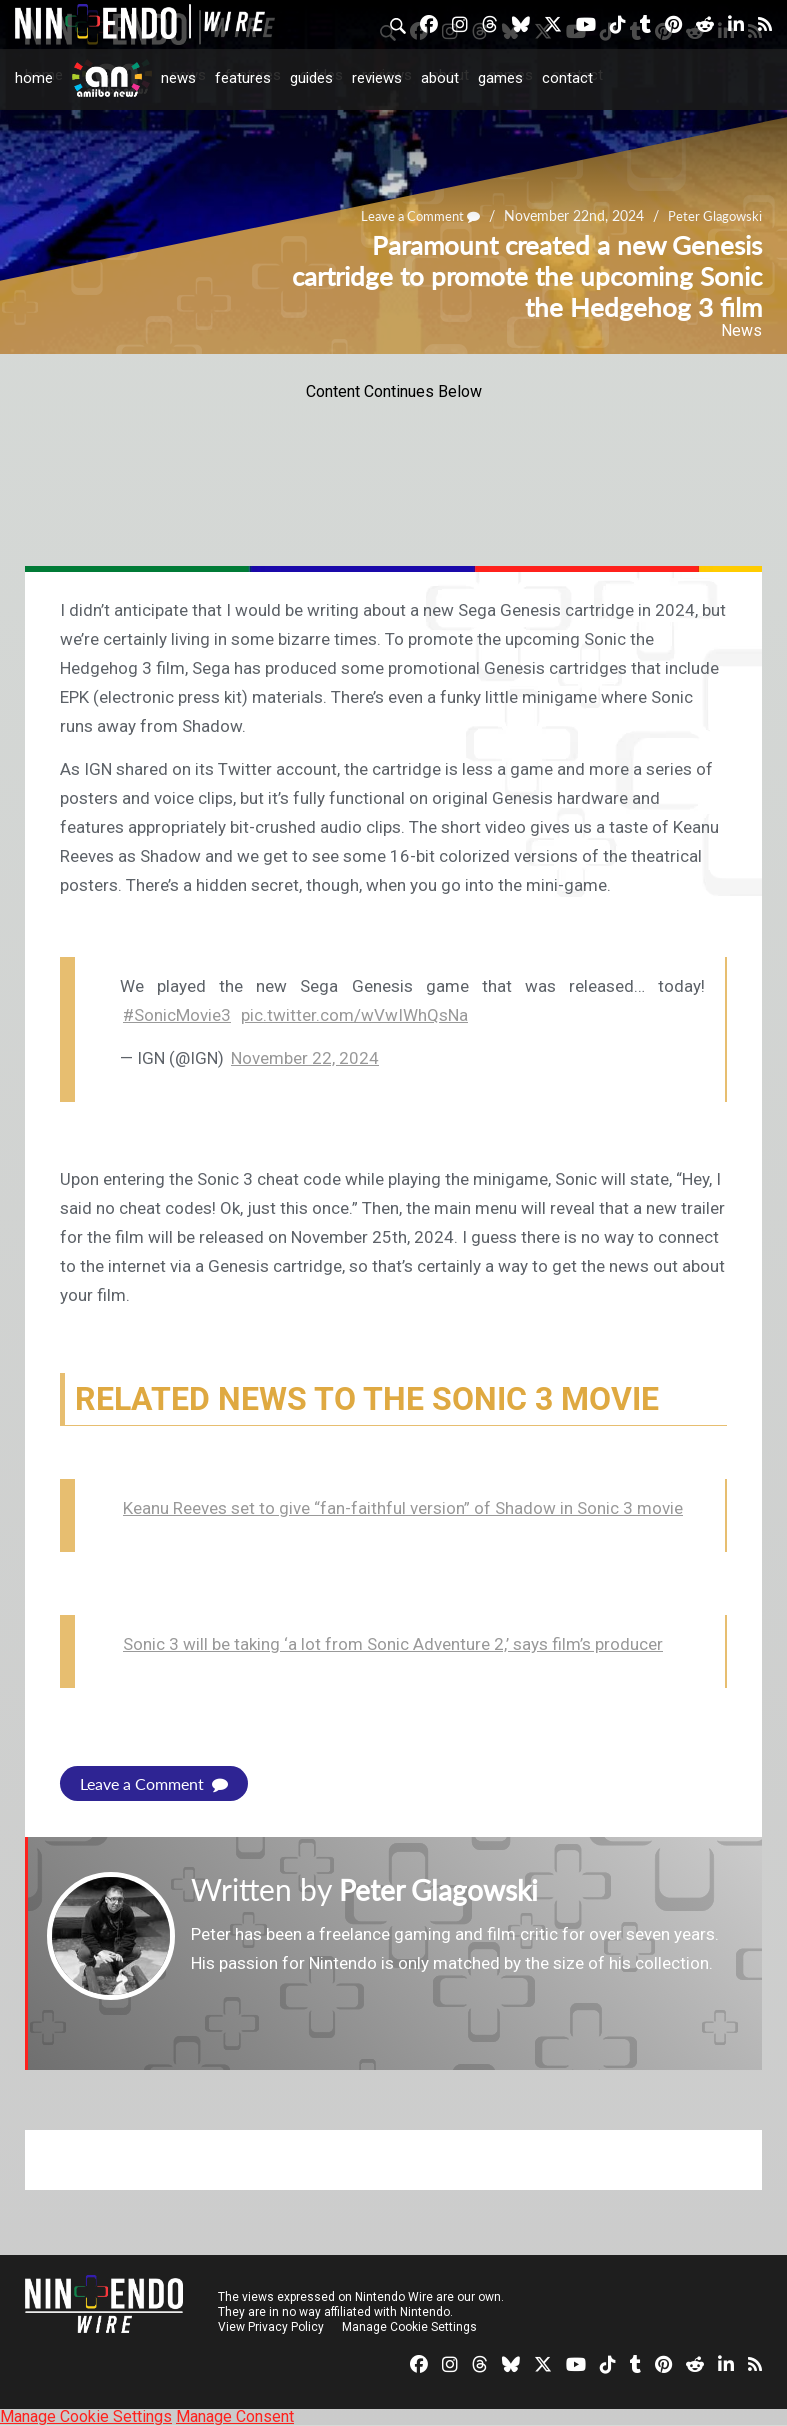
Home (34, 78)
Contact (567, 78)
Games (500, 78)
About (440, 78)
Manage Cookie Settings (409, 2327)
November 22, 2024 (305, 1058)
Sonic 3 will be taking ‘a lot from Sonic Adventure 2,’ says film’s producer (393, 1644)
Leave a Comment (154, 1783)
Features (243, 78)
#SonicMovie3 (177, 1015)
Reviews (377, 78)
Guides (311, 78)
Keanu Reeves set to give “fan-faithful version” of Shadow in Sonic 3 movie (403, 1508)
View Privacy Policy (271, 2327)
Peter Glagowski (446, 1889)
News (178, 78)
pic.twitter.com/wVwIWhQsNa (354, 1015)
